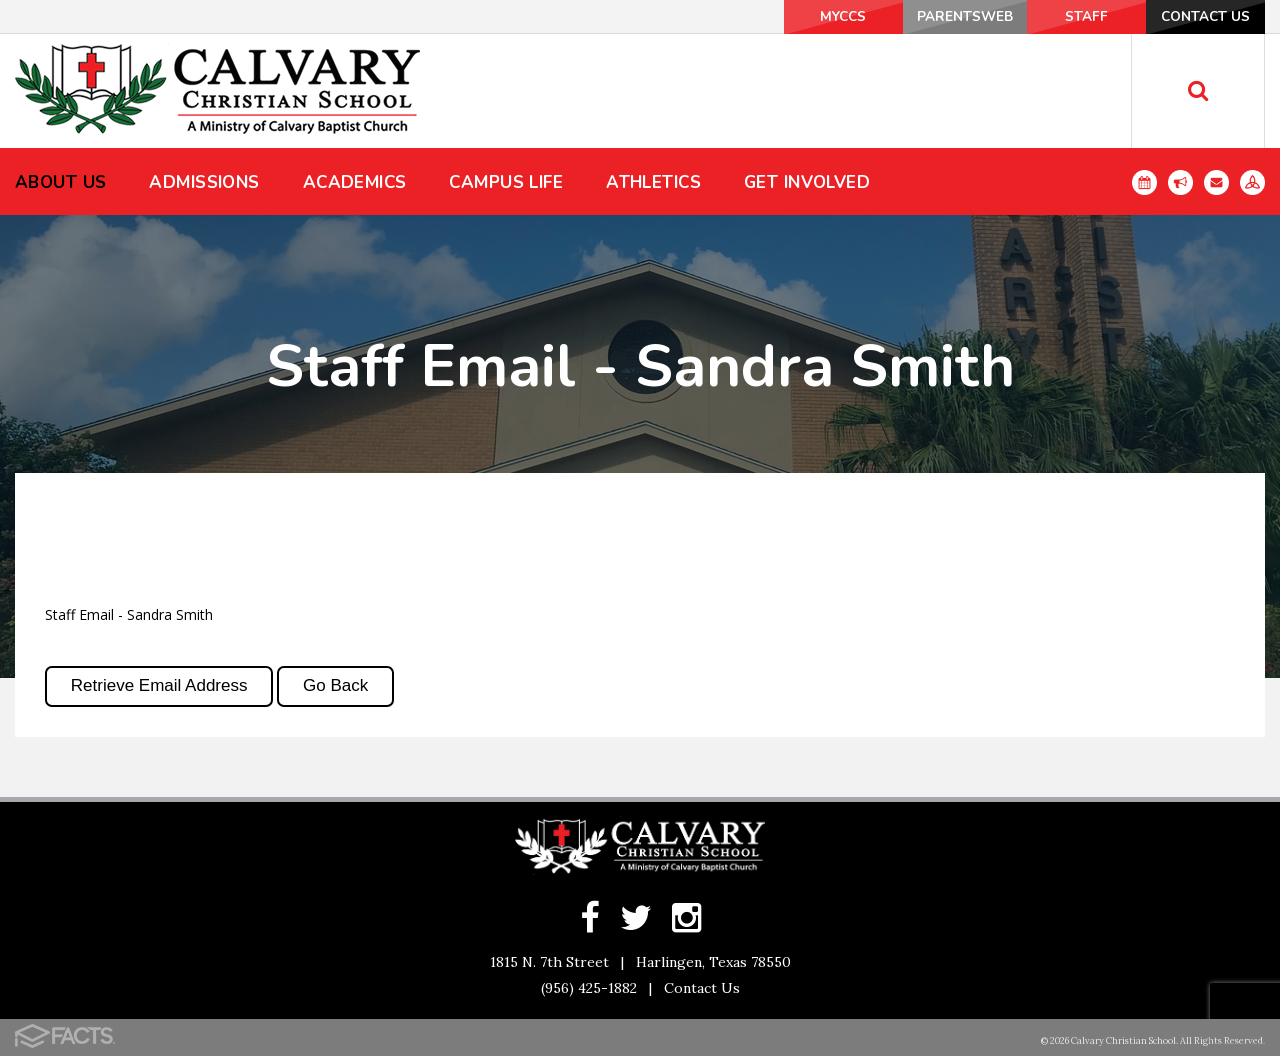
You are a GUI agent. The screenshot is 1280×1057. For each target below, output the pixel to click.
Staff (1065, 16)
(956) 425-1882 (589, 989)
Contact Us (1199, 16)
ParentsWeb (932, 16)
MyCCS (800, 16)
